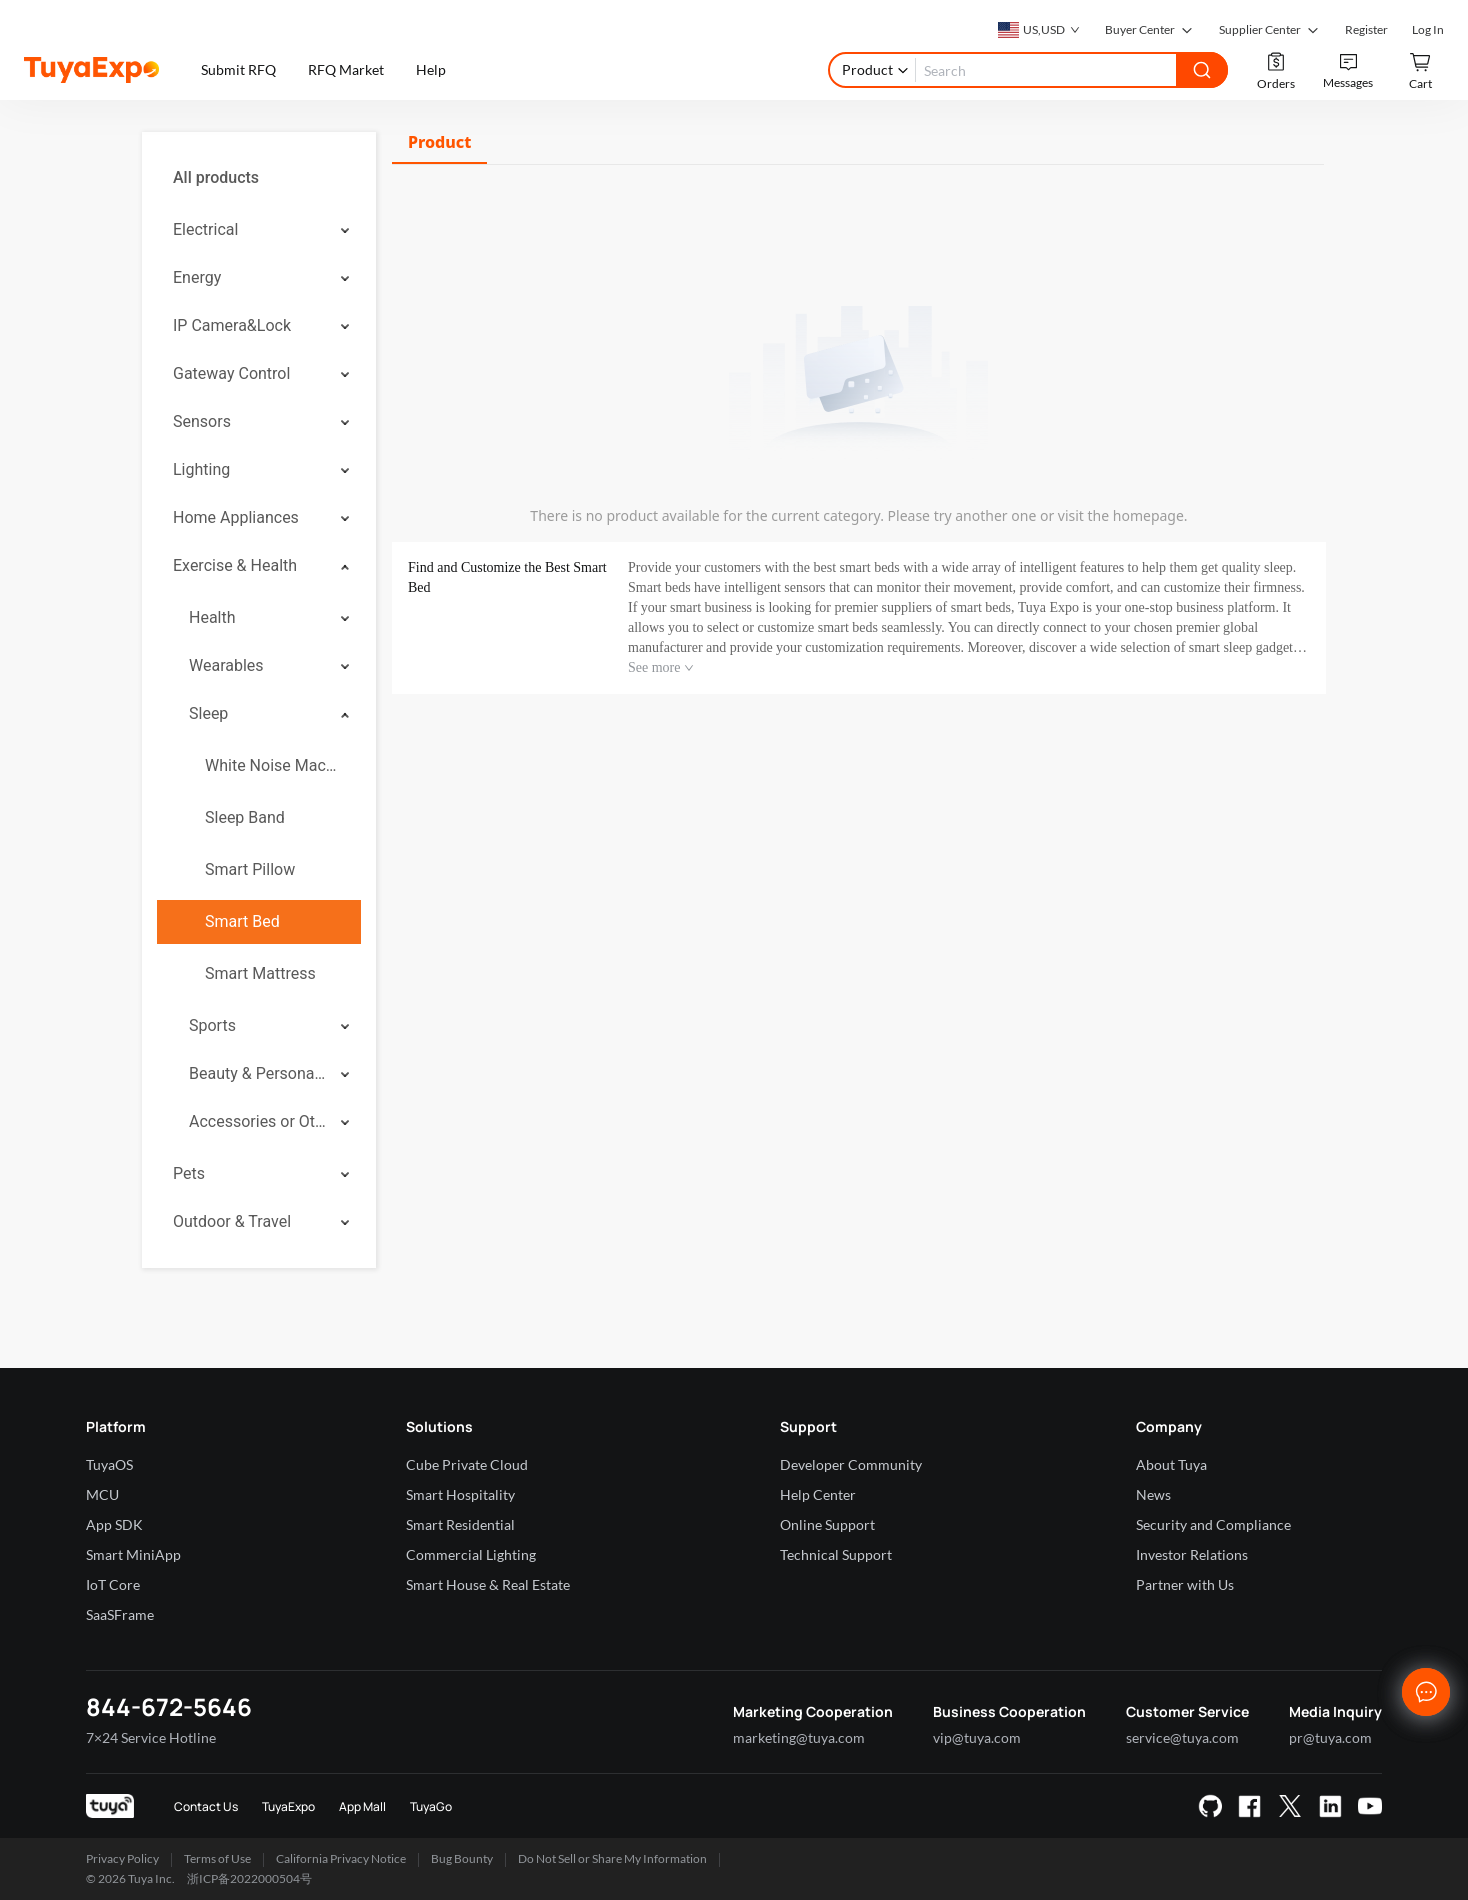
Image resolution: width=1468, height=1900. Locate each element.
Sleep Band (245, 817)
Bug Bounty (462, 1858)
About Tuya (1171, 1464)
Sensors (202, 421)
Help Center (818, 1494)
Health (212, 617)
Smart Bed (242, 921)
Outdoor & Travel (232, 1221)
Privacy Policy (122, 1858)
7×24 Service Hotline (151, 1737)
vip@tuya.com (977, 1737)
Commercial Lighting (471, 1554)
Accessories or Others (258, 1121)
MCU (102, 1494)
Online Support (827, 1524)
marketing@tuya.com (799, 1737)
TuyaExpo (288, 1806)
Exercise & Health (235, 565)
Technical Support (836, 1554)
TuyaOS (109, 1464)
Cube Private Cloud (467, 1464)
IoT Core (113, 1584)
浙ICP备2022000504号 (249, 1878)
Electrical (205, 229)
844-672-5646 (169, 1706)
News (1153, 1494)
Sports (212, 1025)
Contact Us (206, 1806)
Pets (189, 1173)
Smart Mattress (260, 973)
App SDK (114, 1524)
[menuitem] (259, 178)
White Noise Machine (275, 765)
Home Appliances (236, 517)
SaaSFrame (120, 1614)
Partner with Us (1185, 1584)
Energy (197, 277)
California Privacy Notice (341, 1858)
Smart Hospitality (460, 1494)
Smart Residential (460, 1524)
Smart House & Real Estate (488, 1584)
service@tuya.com (1182, 1737)
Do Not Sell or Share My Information (612, 1858)
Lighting (201, 469)
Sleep (208, 713)
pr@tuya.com (1330, 1737)
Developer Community (851, 1464)
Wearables (226, 665)
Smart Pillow (250, 869)
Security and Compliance (1213, 1524)
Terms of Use (217, 1858)
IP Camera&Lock (232, 325)
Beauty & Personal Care (258, 1073)
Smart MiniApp (133, 1554)
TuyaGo (431, 1806)
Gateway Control (231, 373)
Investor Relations (1192, 1554)
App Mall (362, 1806)
